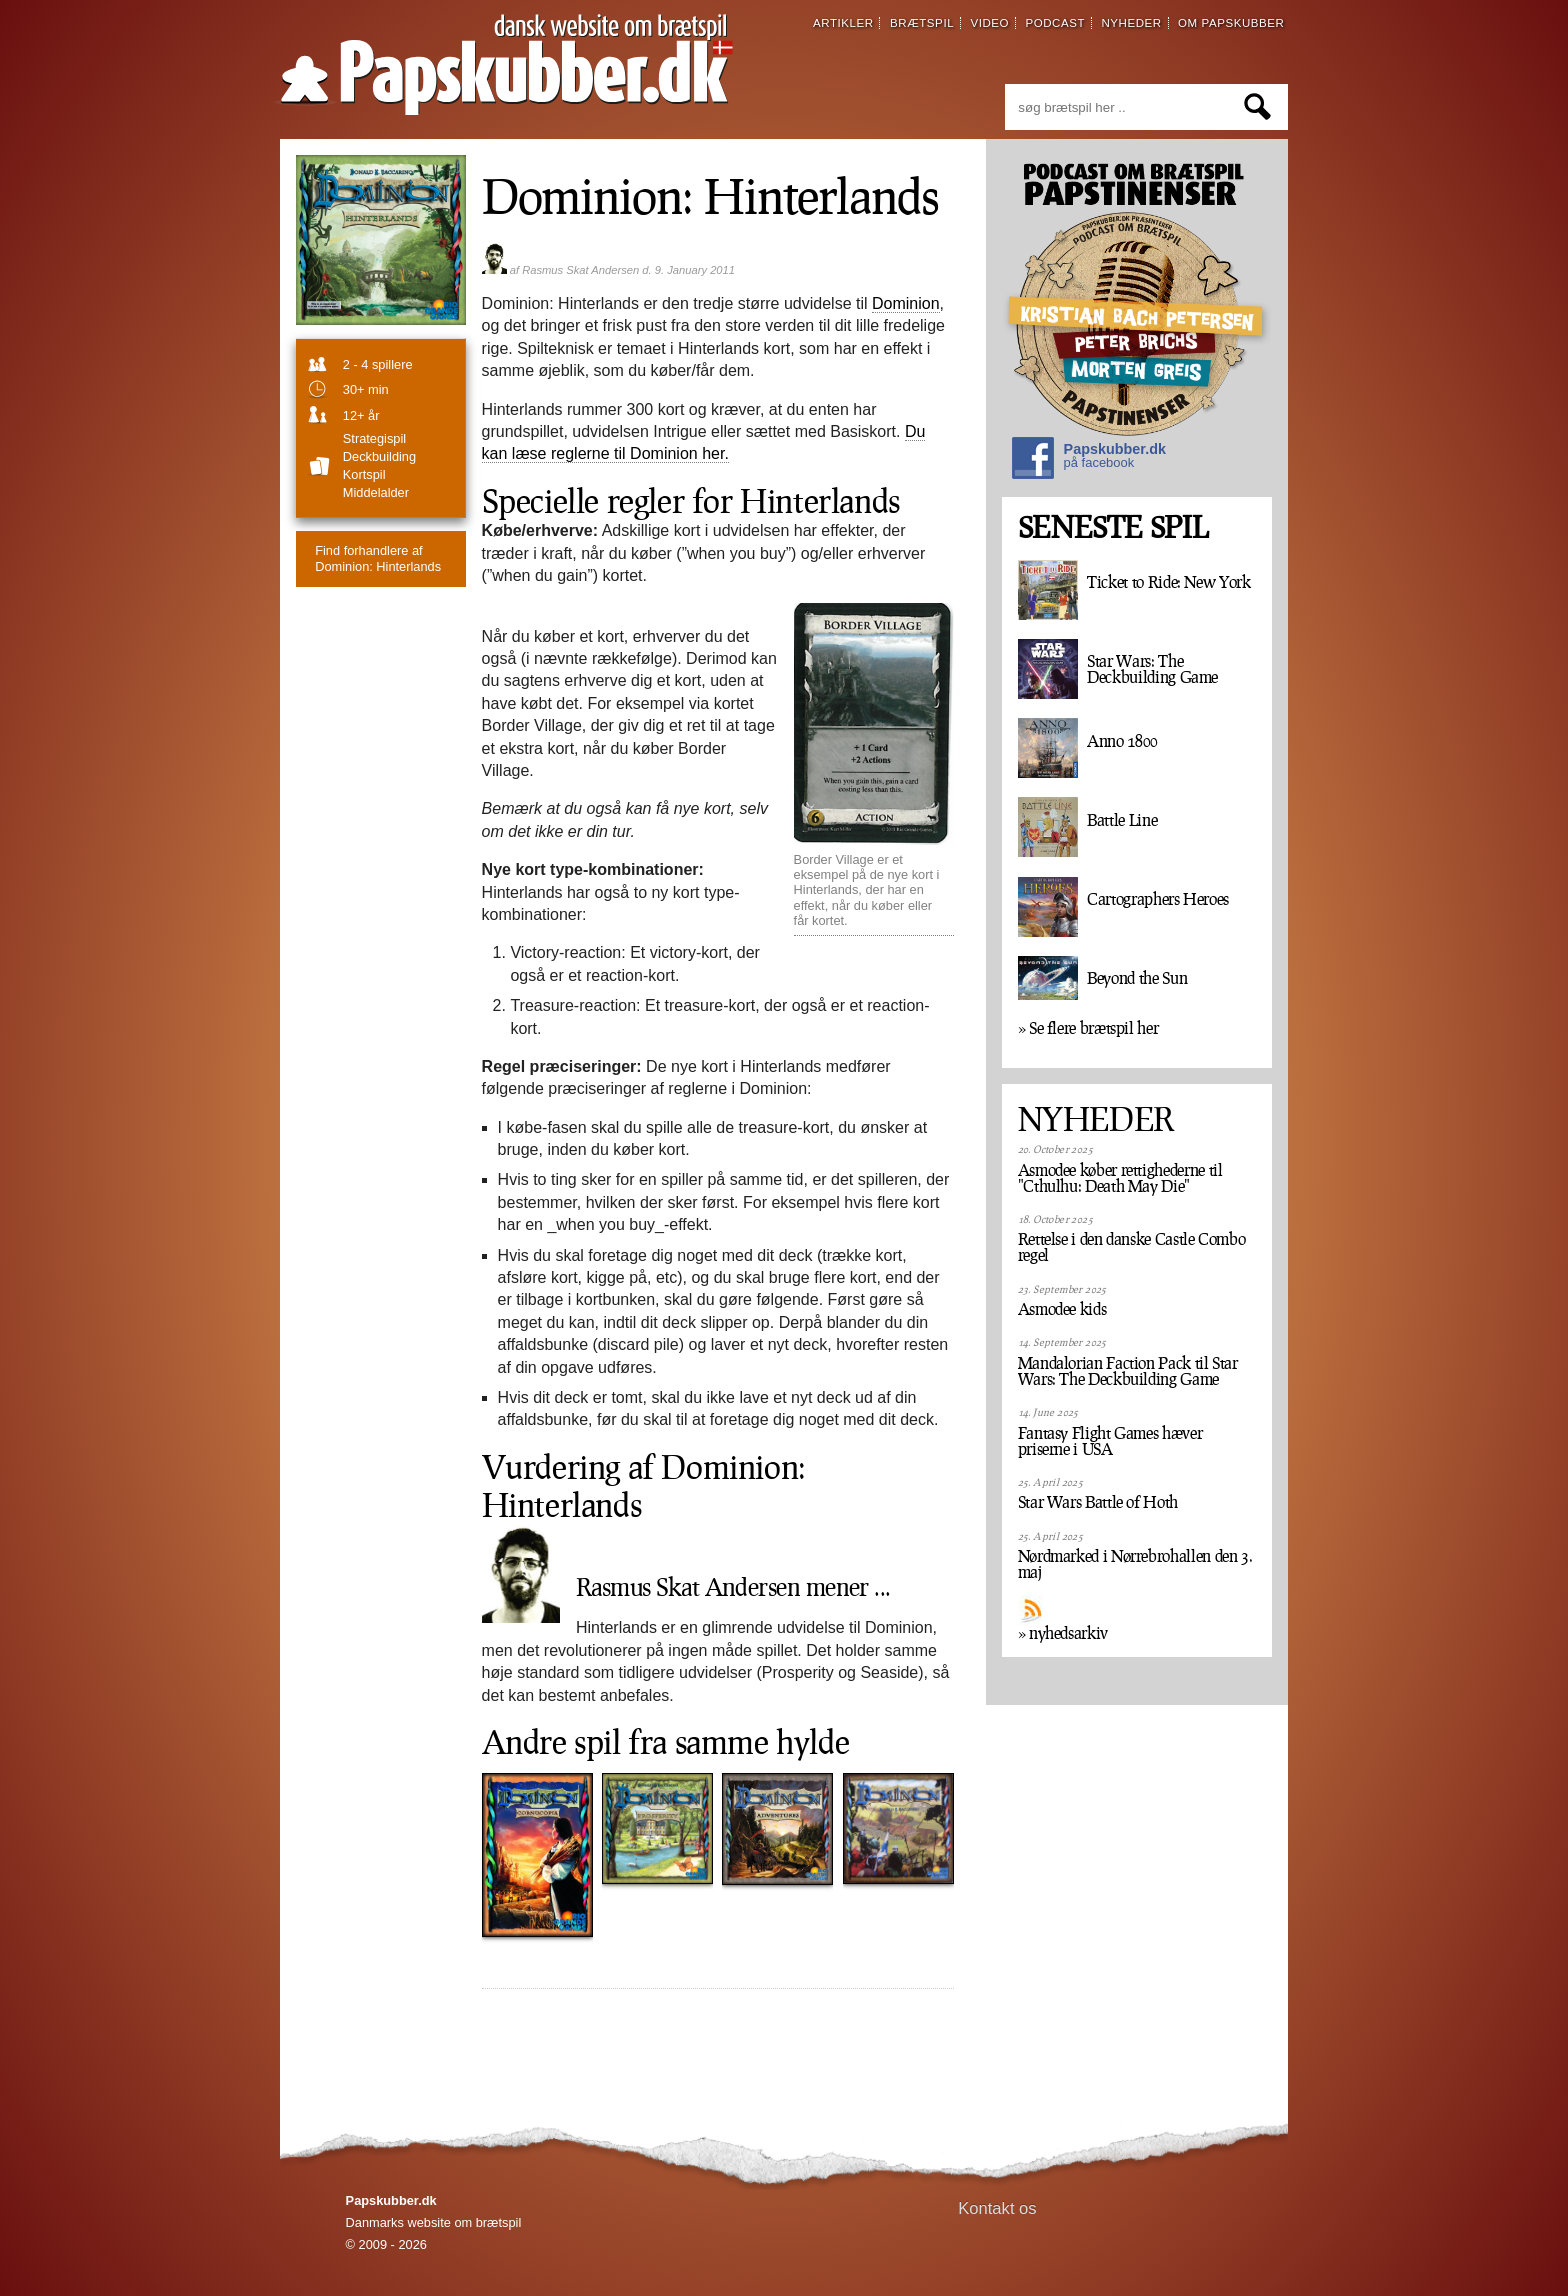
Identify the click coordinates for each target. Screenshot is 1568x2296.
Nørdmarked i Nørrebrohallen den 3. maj (1135, 1564)
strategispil (374, 438)
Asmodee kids (1062, 1309)
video (989, 23)
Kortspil (364, 474)
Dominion (906, 303)
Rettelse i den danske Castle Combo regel (1132, 1247)
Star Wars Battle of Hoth (1098, 1502)
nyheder (1131, 23)
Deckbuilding (379, 456)
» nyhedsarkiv (1063, 1633)
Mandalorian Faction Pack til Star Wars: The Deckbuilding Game (1128, 1371)
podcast (1055, 23)
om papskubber (1231, 23)
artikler (843, 23)
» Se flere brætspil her (1088, 1028)
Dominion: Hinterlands (378, 558)
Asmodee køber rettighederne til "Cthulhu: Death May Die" (1120, 1178)
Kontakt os (997, 2208)
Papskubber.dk (1089, 460)
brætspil (922, 23)
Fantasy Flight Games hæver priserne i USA (1110, 1441)
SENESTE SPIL (1113, 527)
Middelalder (376, 492)
